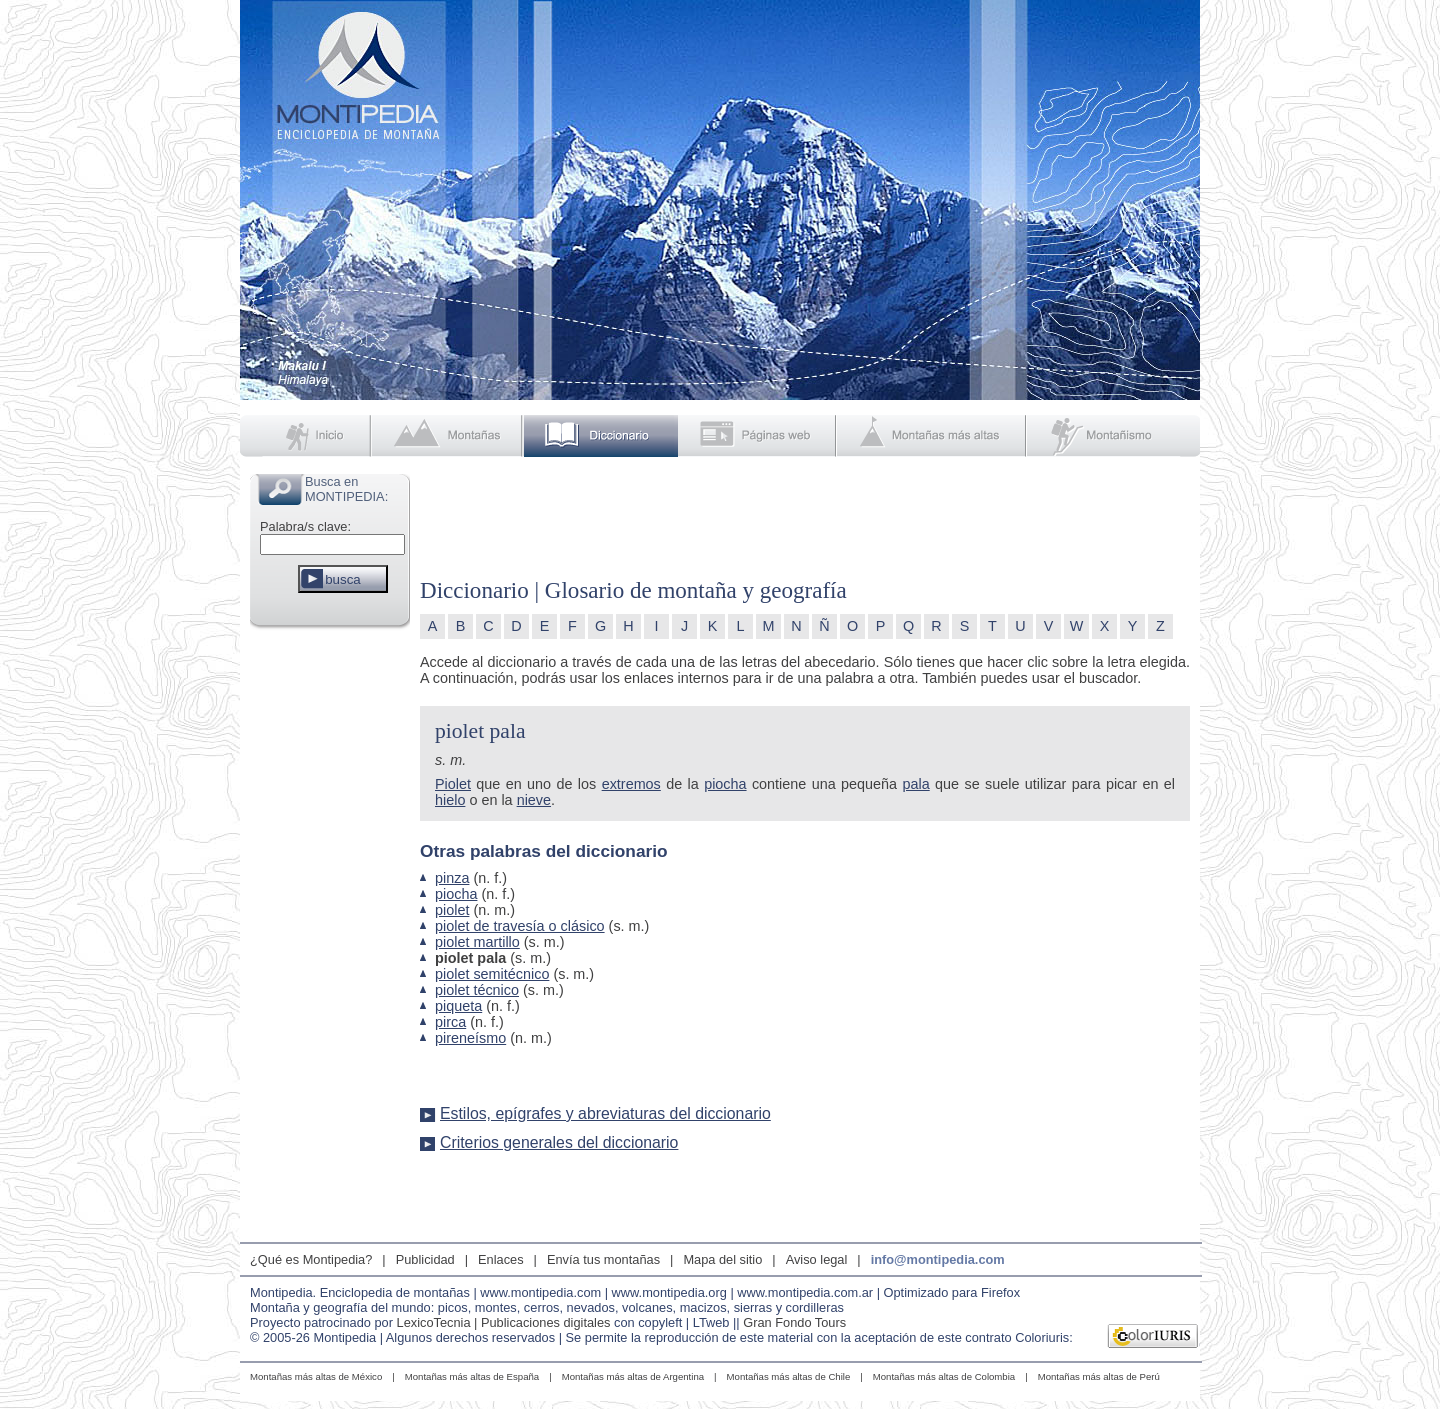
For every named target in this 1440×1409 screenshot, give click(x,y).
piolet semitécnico (492, 974)
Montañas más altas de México (316, 1376)
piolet (452, 910)
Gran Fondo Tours (794, 1322)
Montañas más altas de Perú (1099, 1376)
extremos (631, 784)
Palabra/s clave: (305, 526)
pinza (452, 878)
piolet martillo (477, 942)
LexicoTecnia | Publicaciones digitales (504, 1322)
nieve (534, 800)
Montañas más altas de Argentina (633, 1376)
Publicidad (425, 1259)
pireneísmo (470, 1038)
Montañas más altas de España (472, 1376)
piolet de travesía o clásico (520, 926)
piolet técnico (477, 990)
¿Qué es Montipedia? (311, 1259)
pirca (450, 1022)
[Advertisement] (330, 934)
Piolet (453, 784)
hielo (450, 800)
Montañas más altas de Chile (789, 1376)
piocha (725, 784)
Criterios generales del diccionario (559, 1142)
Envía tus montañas (603, 1259)
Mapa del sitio (722, 1259)
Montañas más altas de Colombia (944, 1376)
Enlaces (501, 1259)
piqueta (458, 1006)
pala (915, 784)
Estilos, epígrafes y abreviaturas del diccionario (605, 1113)
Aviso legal (817, 1259)
